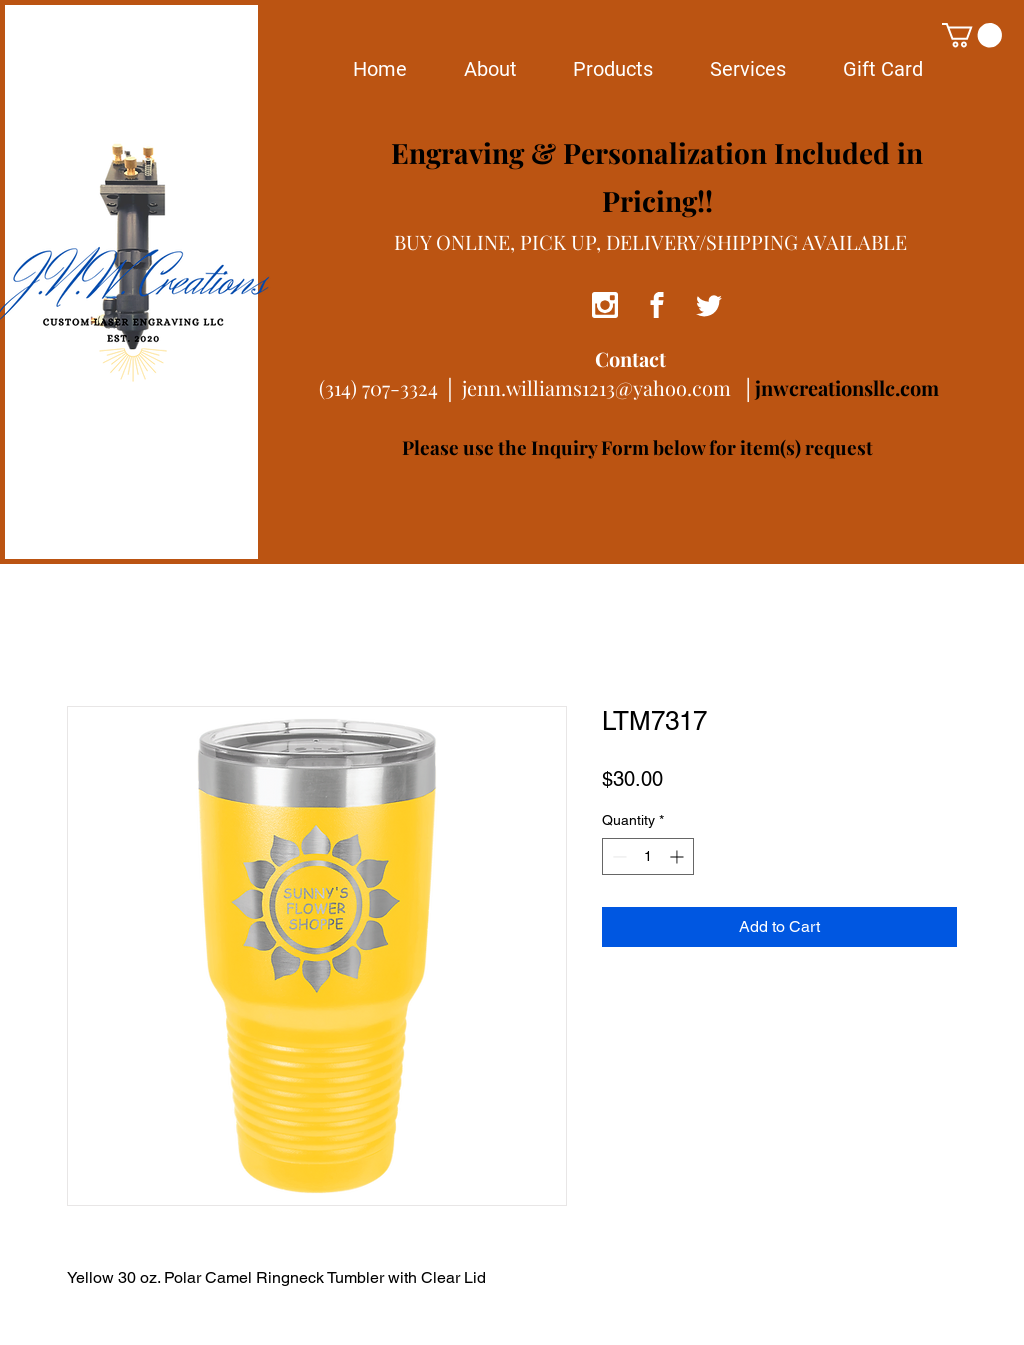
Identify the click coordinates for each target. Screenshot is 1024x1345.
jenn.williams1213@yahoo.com (596, 387)
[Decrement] (617, 856)
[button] (972, 35)
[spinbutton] (648, 856)
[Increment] (678, 856)
